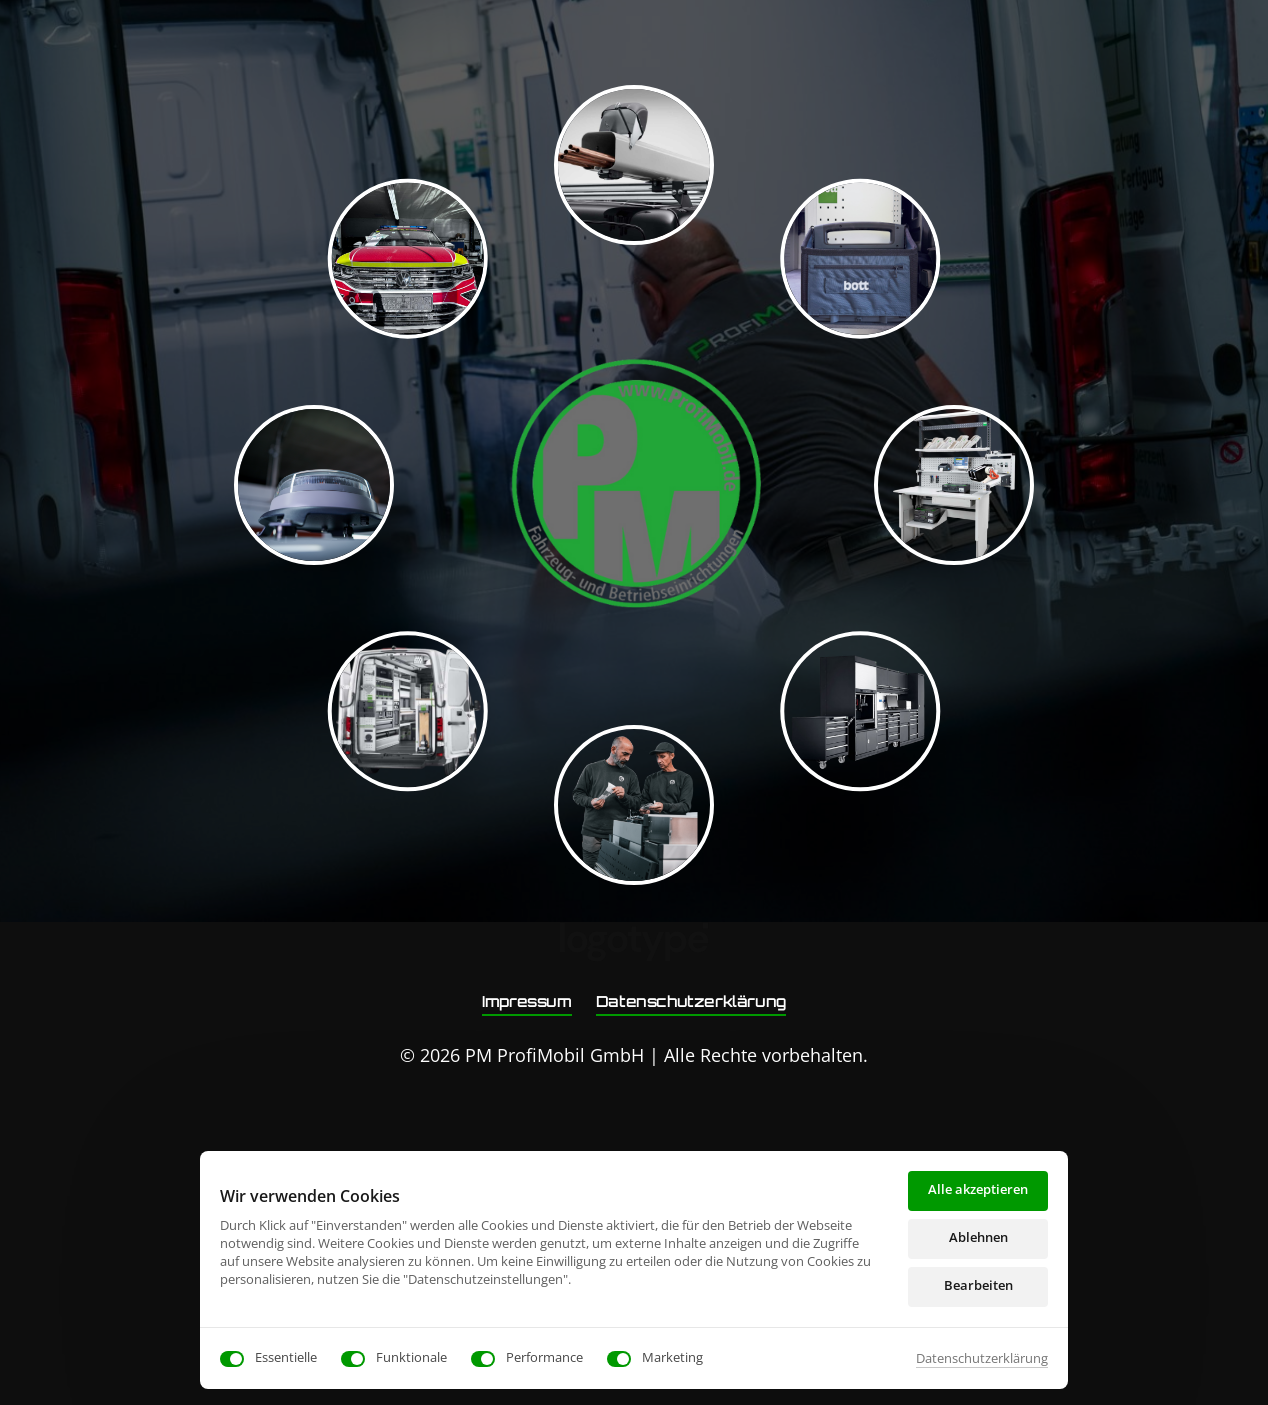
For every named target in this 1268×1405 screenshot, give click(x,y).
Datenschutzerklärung (982, 1358)
